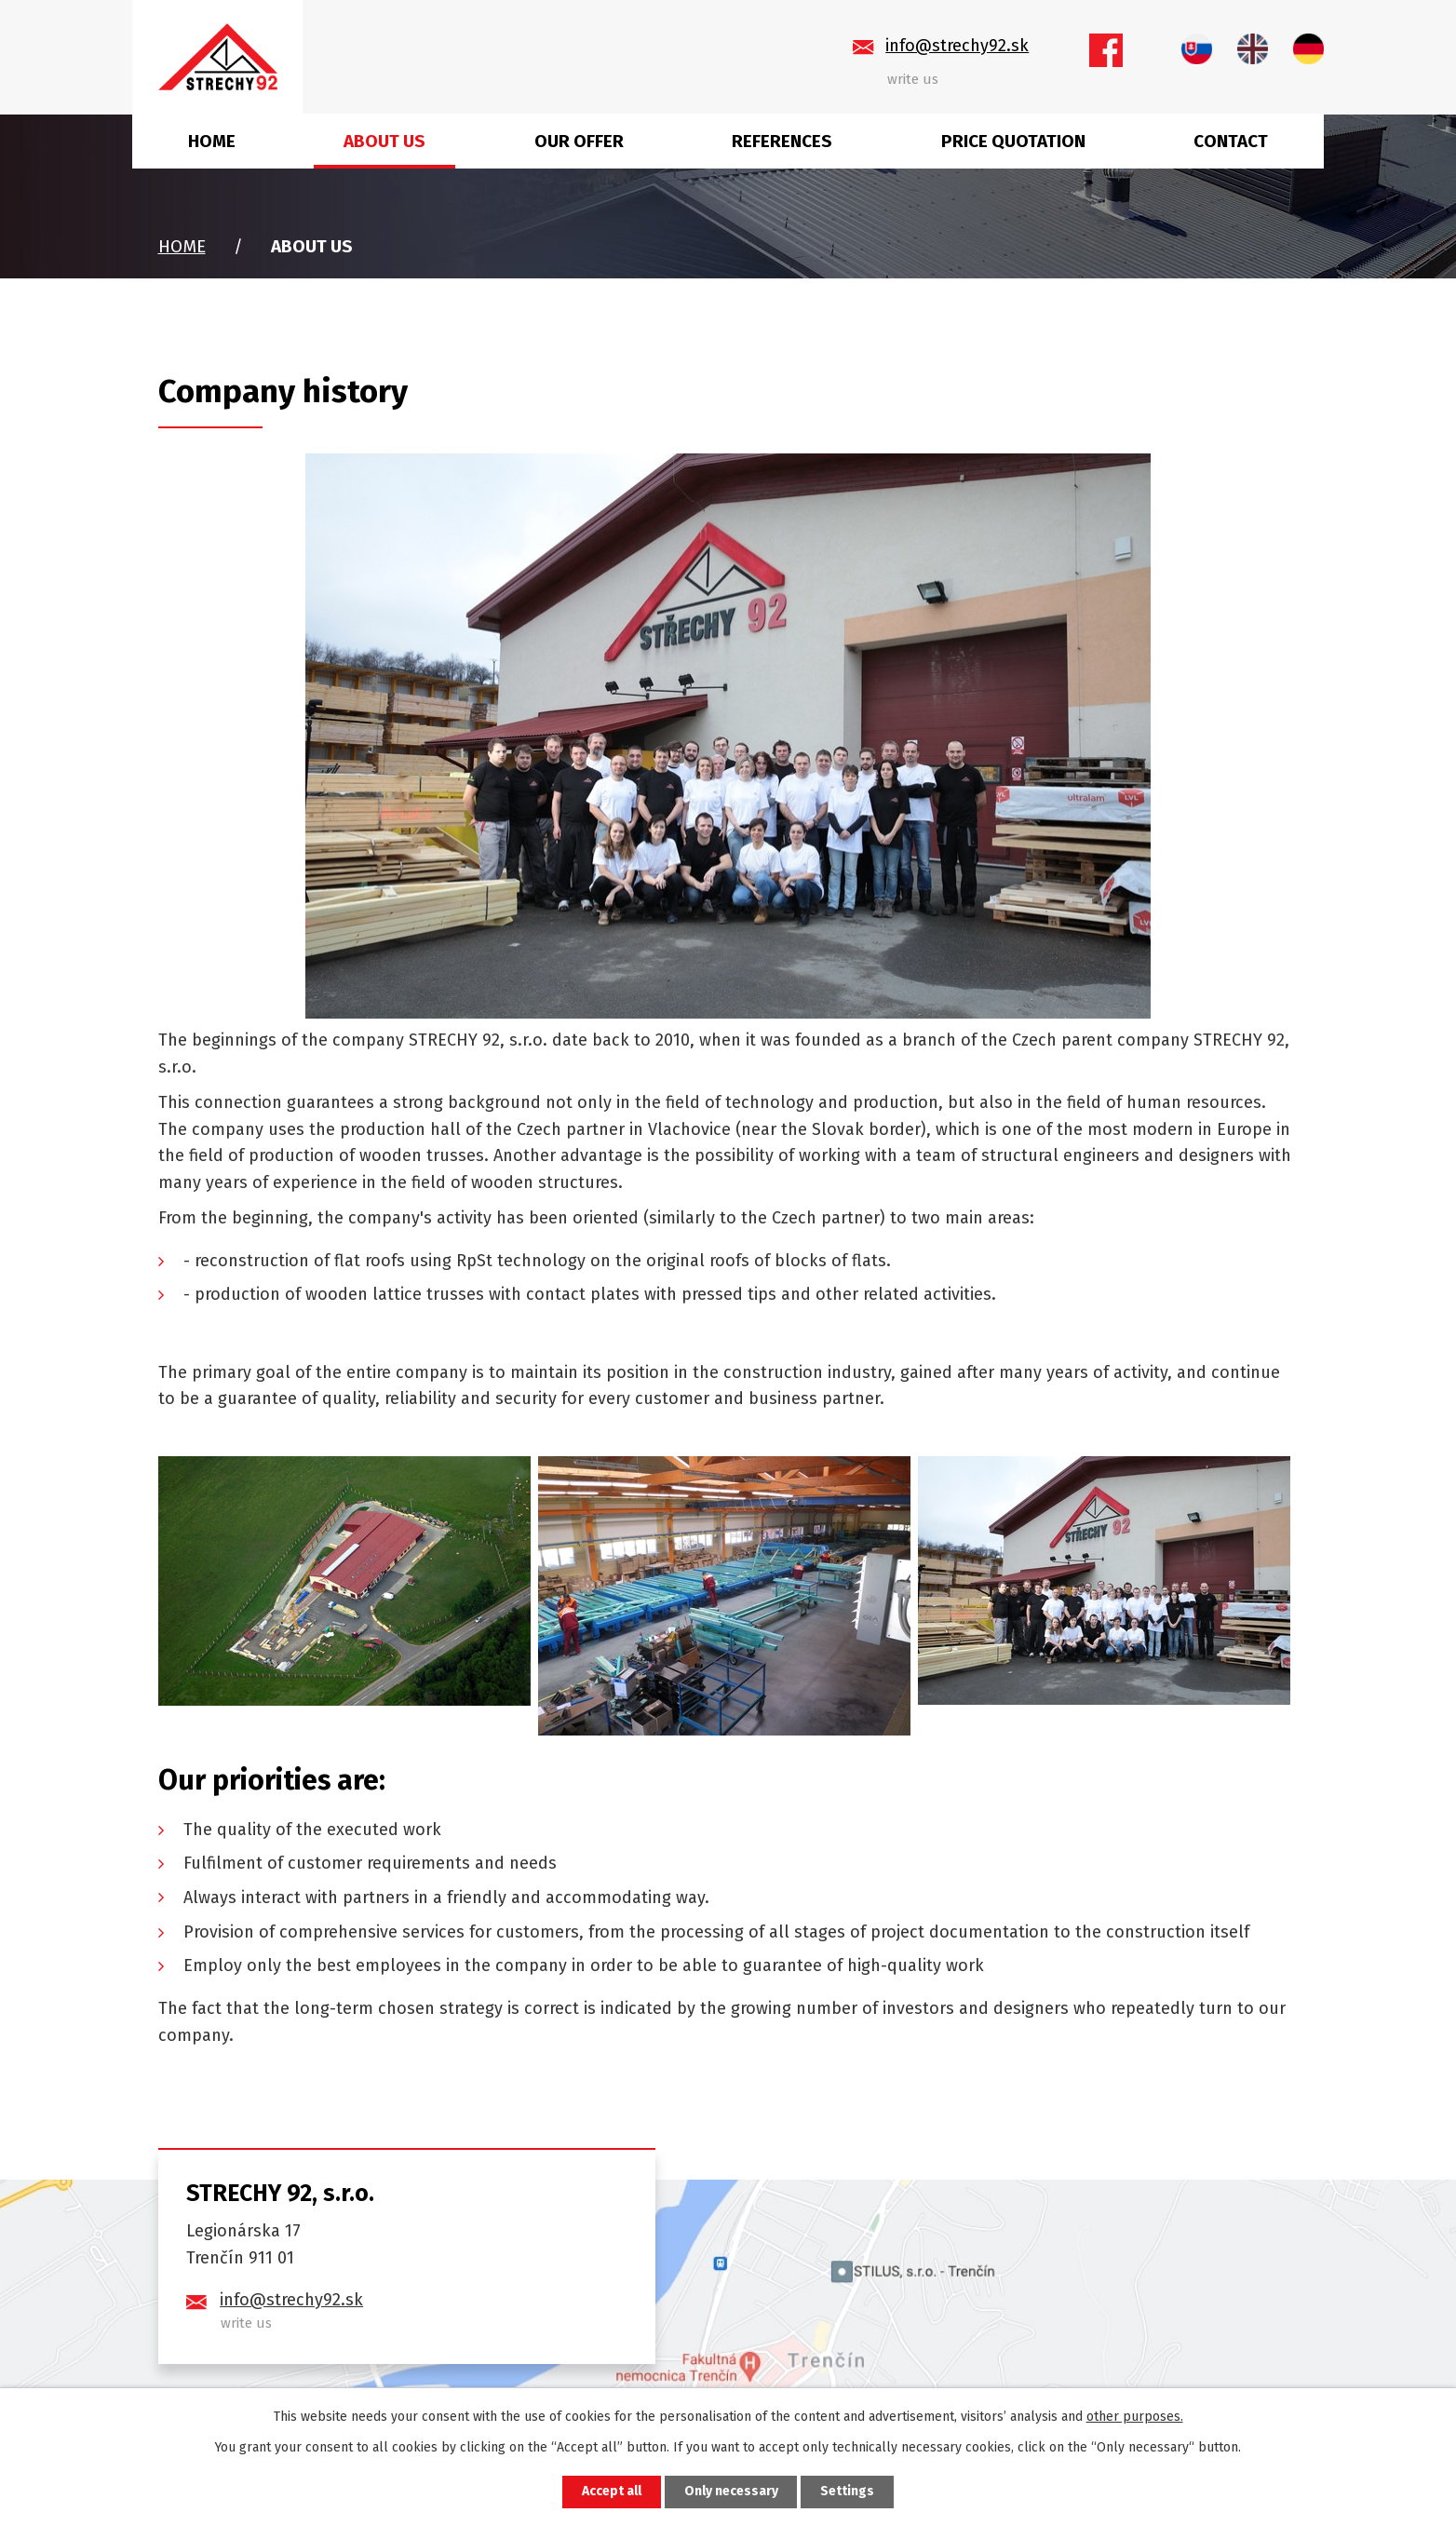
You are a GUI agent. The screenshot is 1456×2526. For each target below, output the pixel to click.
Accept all (611, 2492)
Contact (1230, 141)
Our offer (579, 141)
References (782, 141)
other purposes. (1134, 2417)
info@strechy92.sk (291, 2300)
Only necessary (731, 2492)
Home (212, 141)
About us (384, 141)
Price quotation (1013, 141)
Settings (848, 2492)
